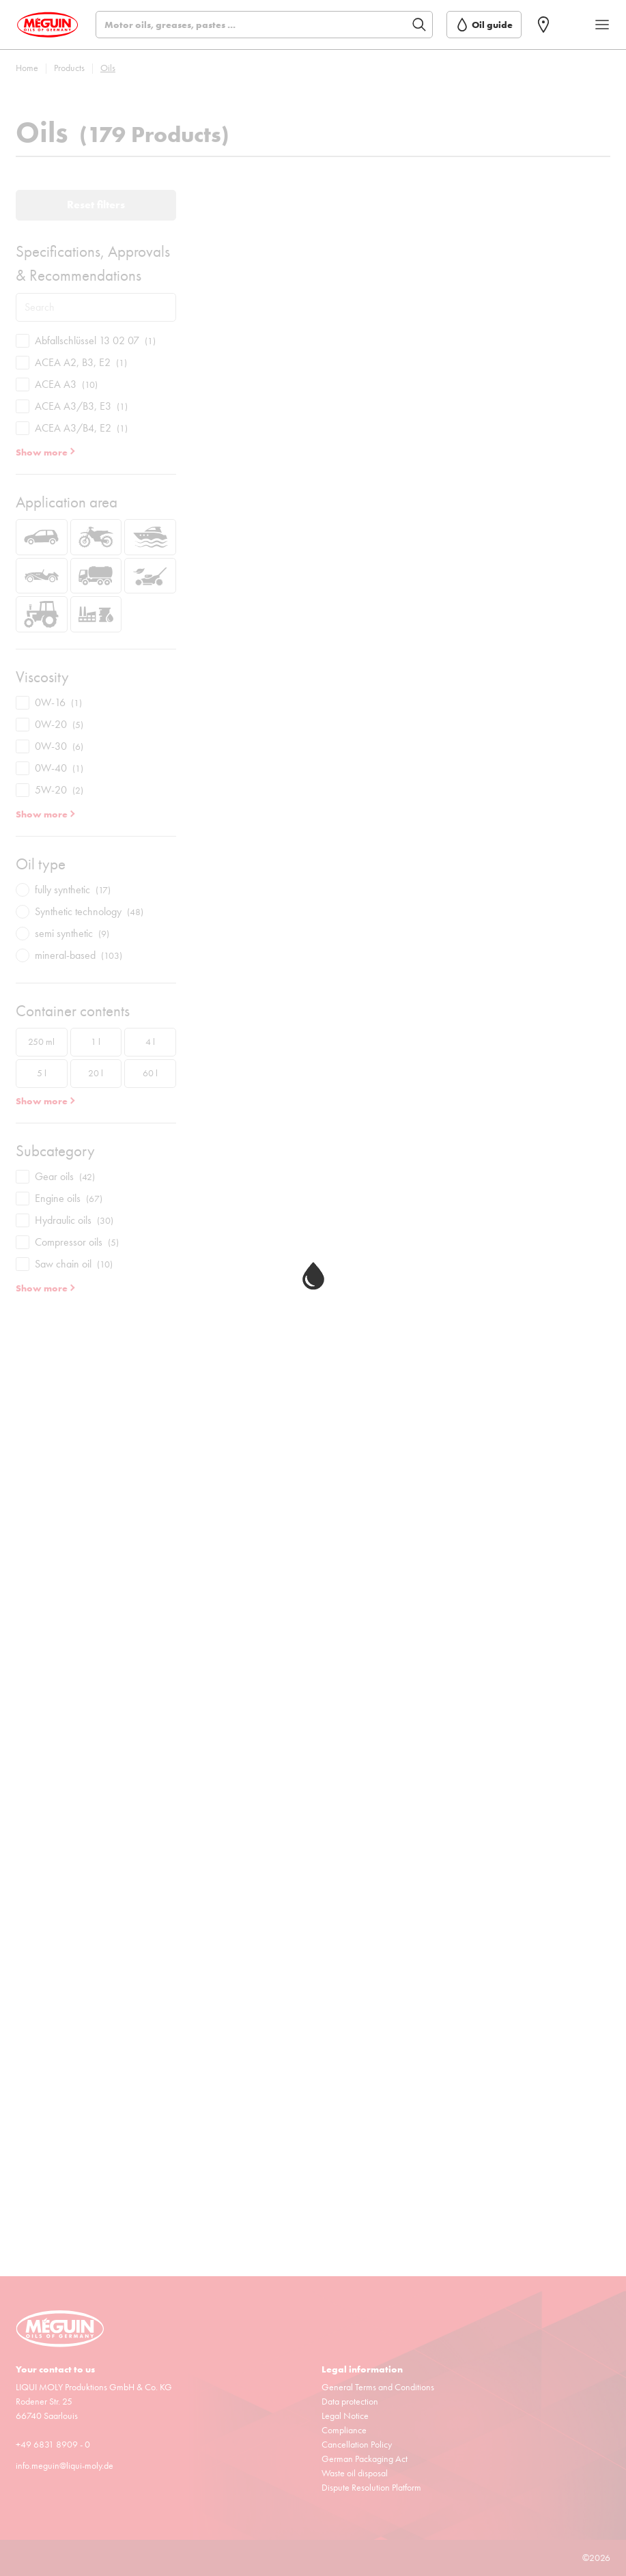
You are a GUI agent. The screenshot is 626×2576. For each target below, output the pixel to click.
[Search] (264, 24)
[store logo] (47, 24)
